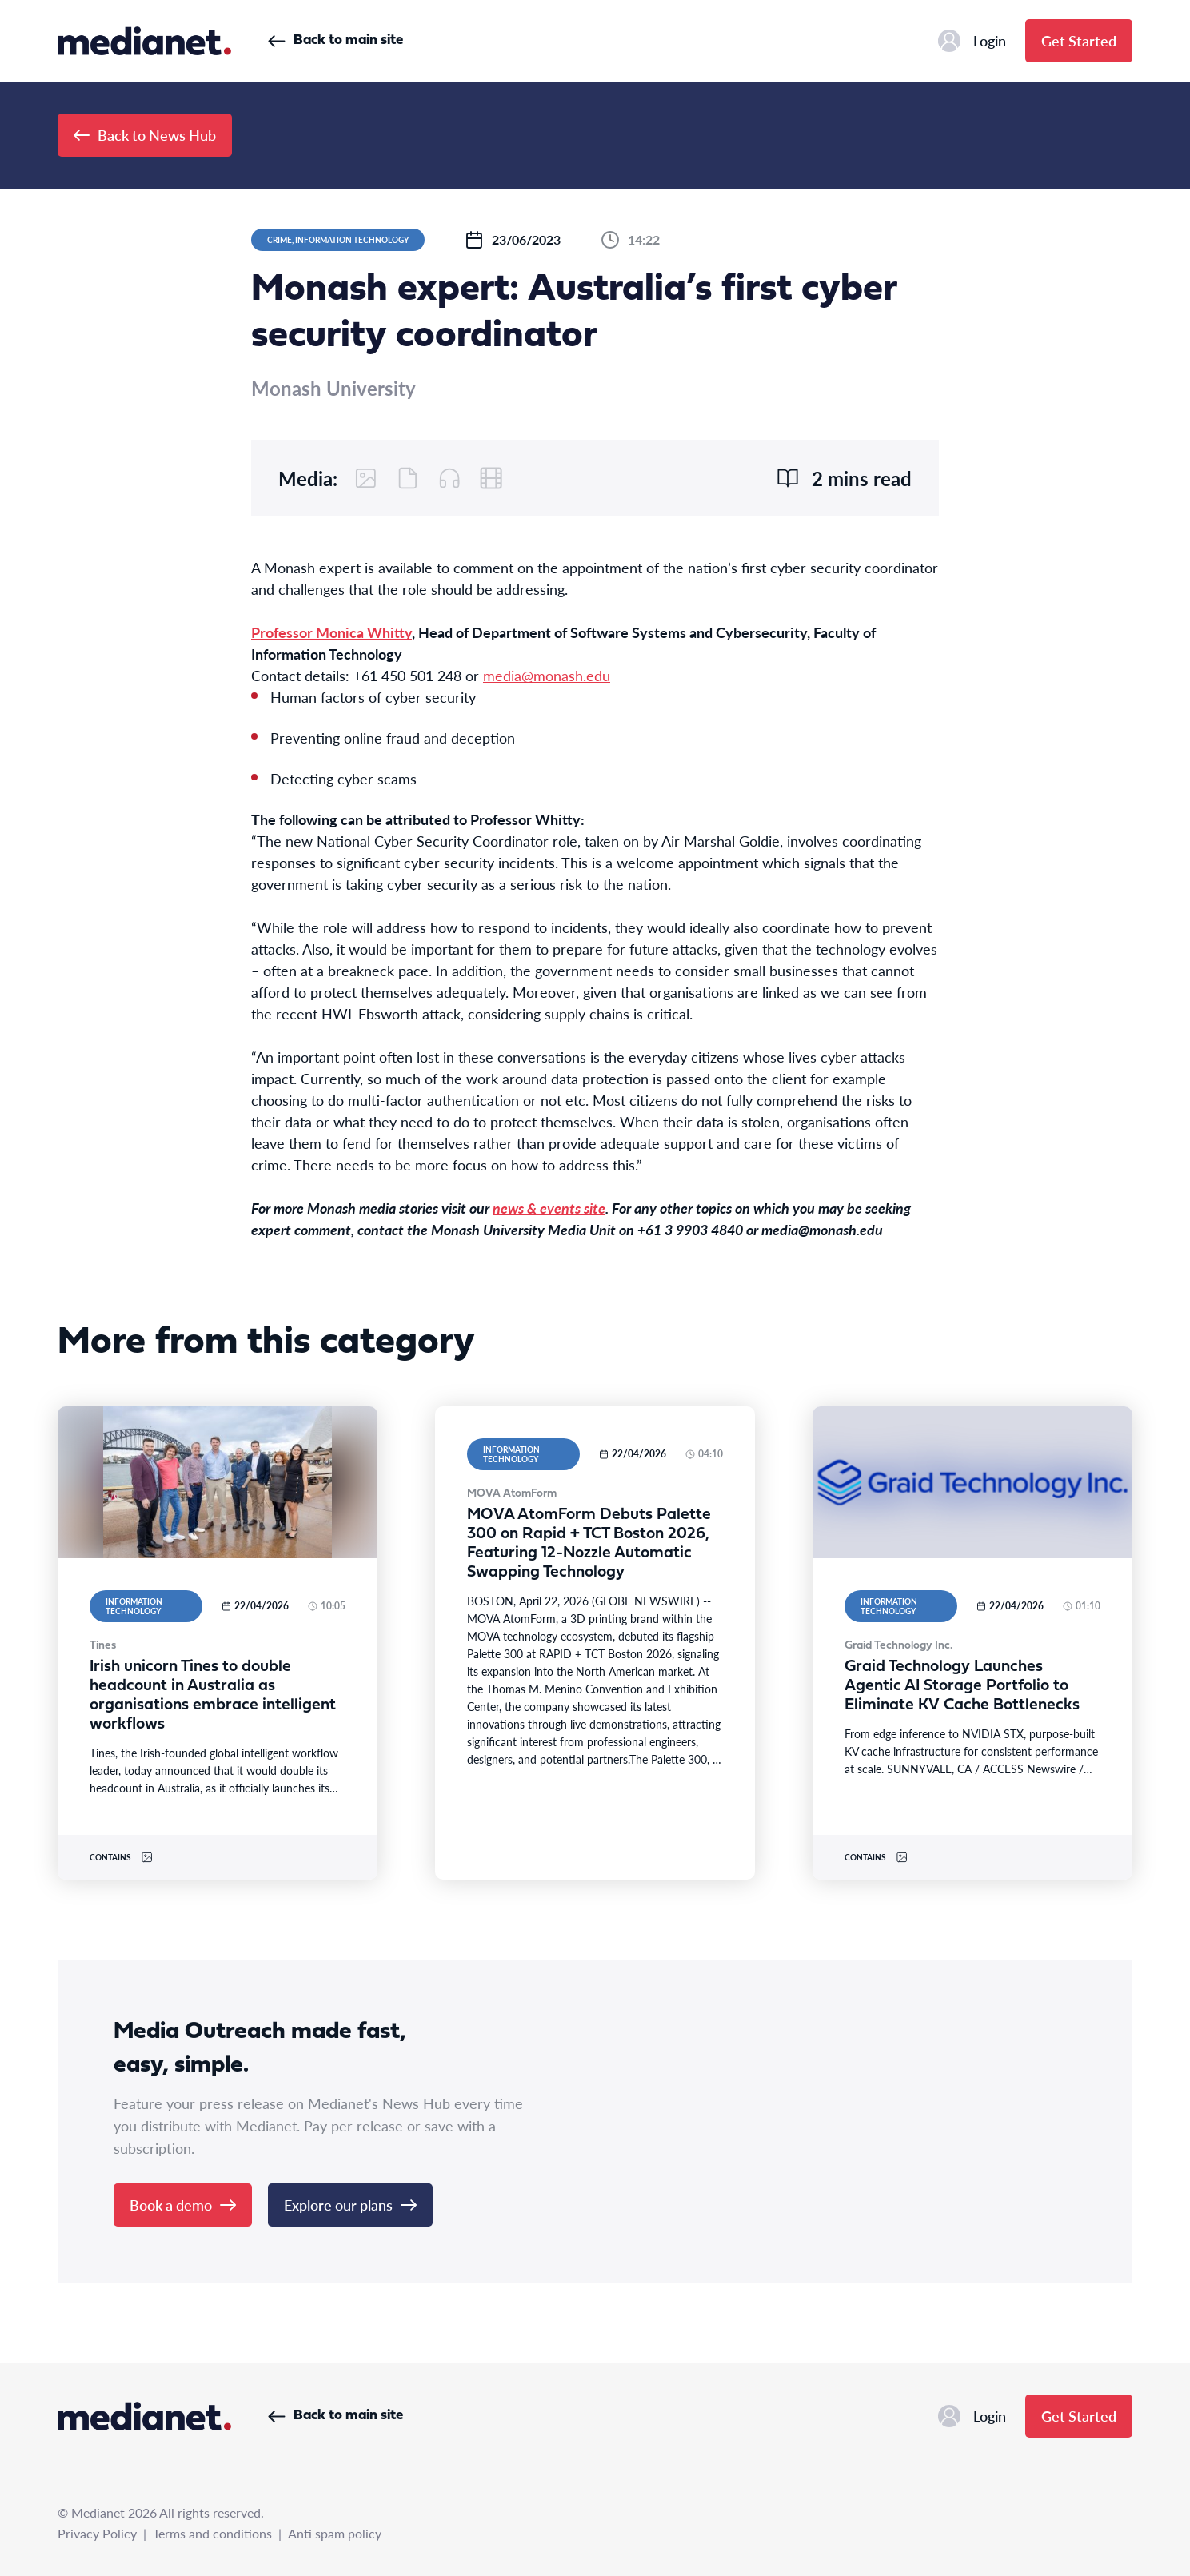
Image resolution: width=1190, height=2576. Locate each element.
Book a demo (183, 2205)
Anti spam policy (334, 2533)
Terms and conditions (212, 2533)
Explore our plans (350, 2205)
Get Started (1078, 40)
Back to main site (335, 40)
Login (972, 41)
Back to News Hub (145, 135)
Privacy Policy (97, 2533)
